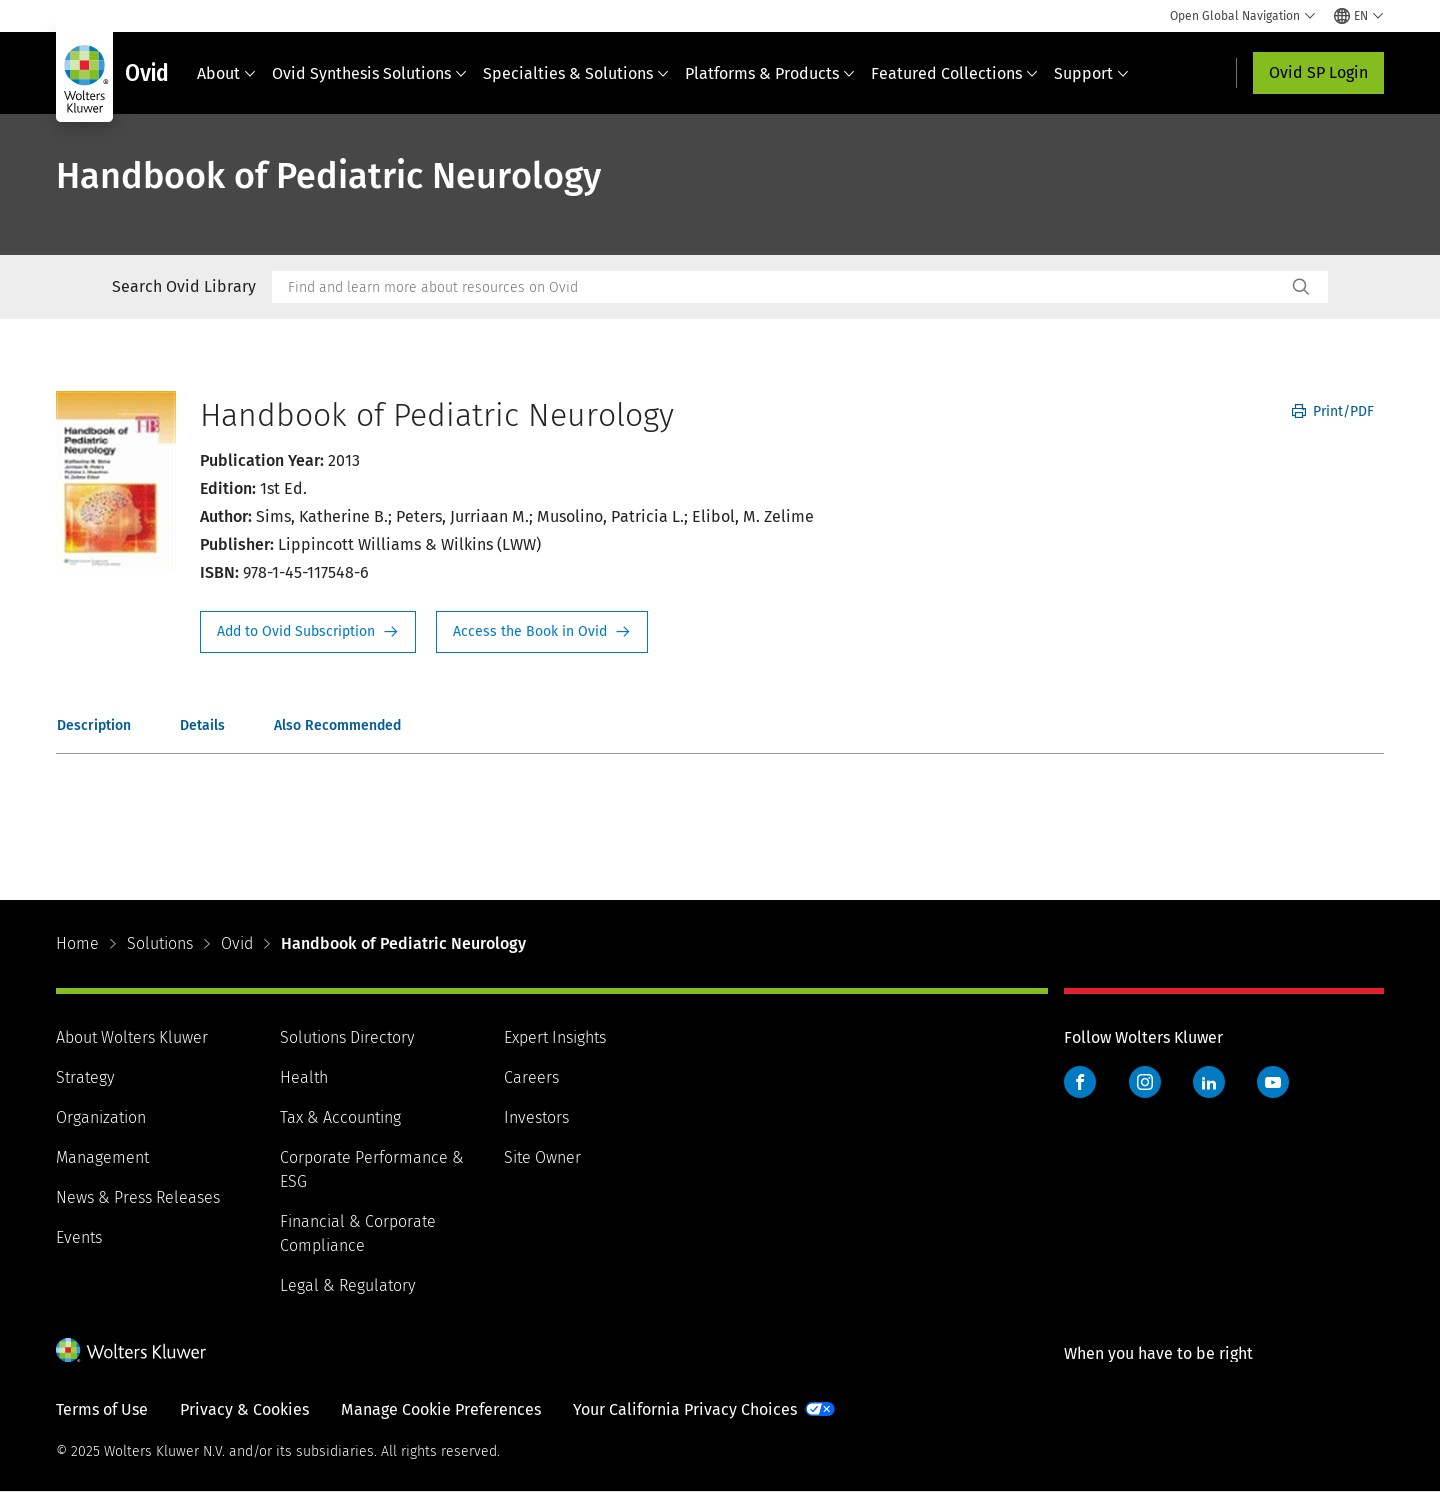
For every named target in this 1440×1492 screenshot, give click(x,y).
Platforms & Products (770, 73)
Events (79, 1237)
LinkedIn (1209, 1082)
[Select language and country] (1359, 16)
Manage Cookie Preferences (441, 1409)
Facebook (1080, 1082)
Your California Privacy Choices (685, 1409)
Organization (101, 1117)
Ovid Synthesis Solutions (369, 73)
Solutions (160, 943)
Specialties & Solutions (576, 73)
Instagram (1145, 1082)
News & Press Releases (138, 1197)
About (226, 73)
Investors (536, 1117)
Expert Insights (555, 1037)
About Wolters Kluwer (132, 1037)
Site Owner (542, 1157)
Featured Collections (954, 73)
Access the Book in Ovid (542, 632)
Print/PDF (1333, 411)
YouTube (1273, 1082)
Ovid (237, 943)
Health (304, 1077)
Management (102, 1157)
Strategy (85, 1077)
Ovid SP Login (1318, 72)
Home (77, 943)
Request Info (308, 632)
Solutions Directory (347, 1037)
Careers (531, 1077)
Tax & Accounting (340, 1117)
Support (1091, 73)
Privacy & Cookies (244, 1409)
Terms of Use (102, 1409)
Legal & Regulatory (347, 1285)
